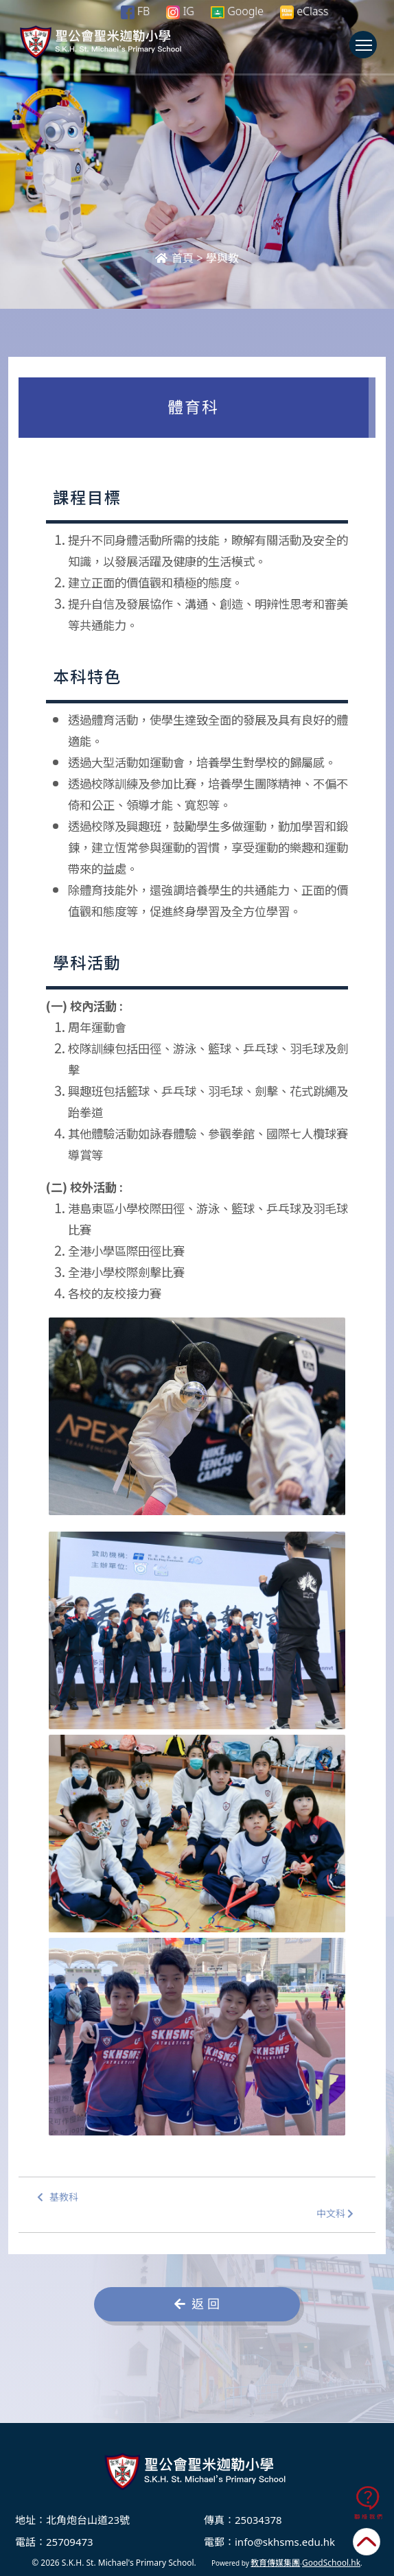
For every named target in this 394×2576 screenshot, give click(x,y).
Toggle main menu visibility (366, 51)
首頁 (174, 258)
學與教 (222, 258)
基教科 (57, 2197)
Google (237, 11)
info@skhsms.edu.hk (285, 2542)
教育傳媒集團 (275, 2562)
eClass (304, 11)
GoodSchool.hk (331, 2562)
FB (135, 11)
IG (180, 11)
